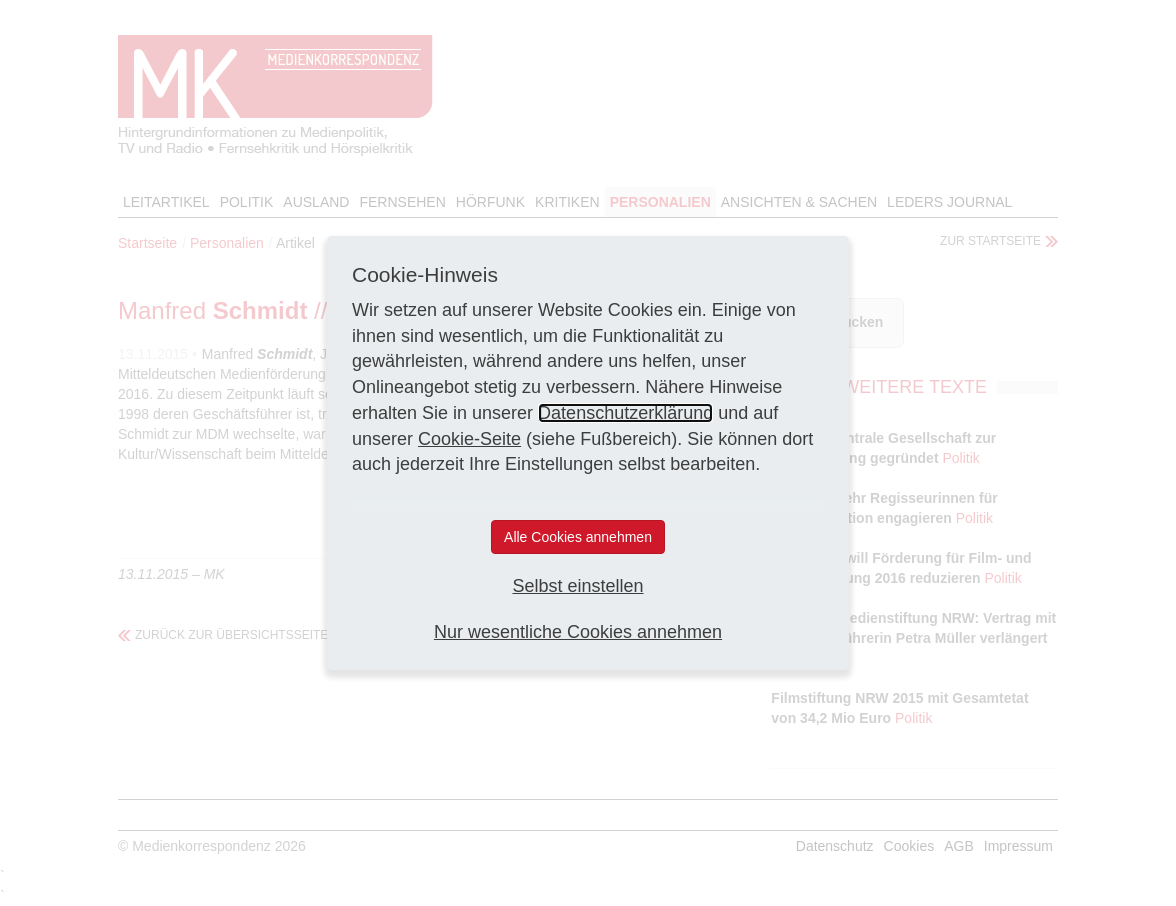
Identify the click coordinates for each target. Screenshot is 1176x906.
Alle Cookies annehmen (578, 537)
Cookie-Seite (469, 439)
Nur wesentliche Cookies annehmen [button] (578, 632)
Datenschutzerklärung (625, 413)
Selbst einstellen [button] (577, 586)
